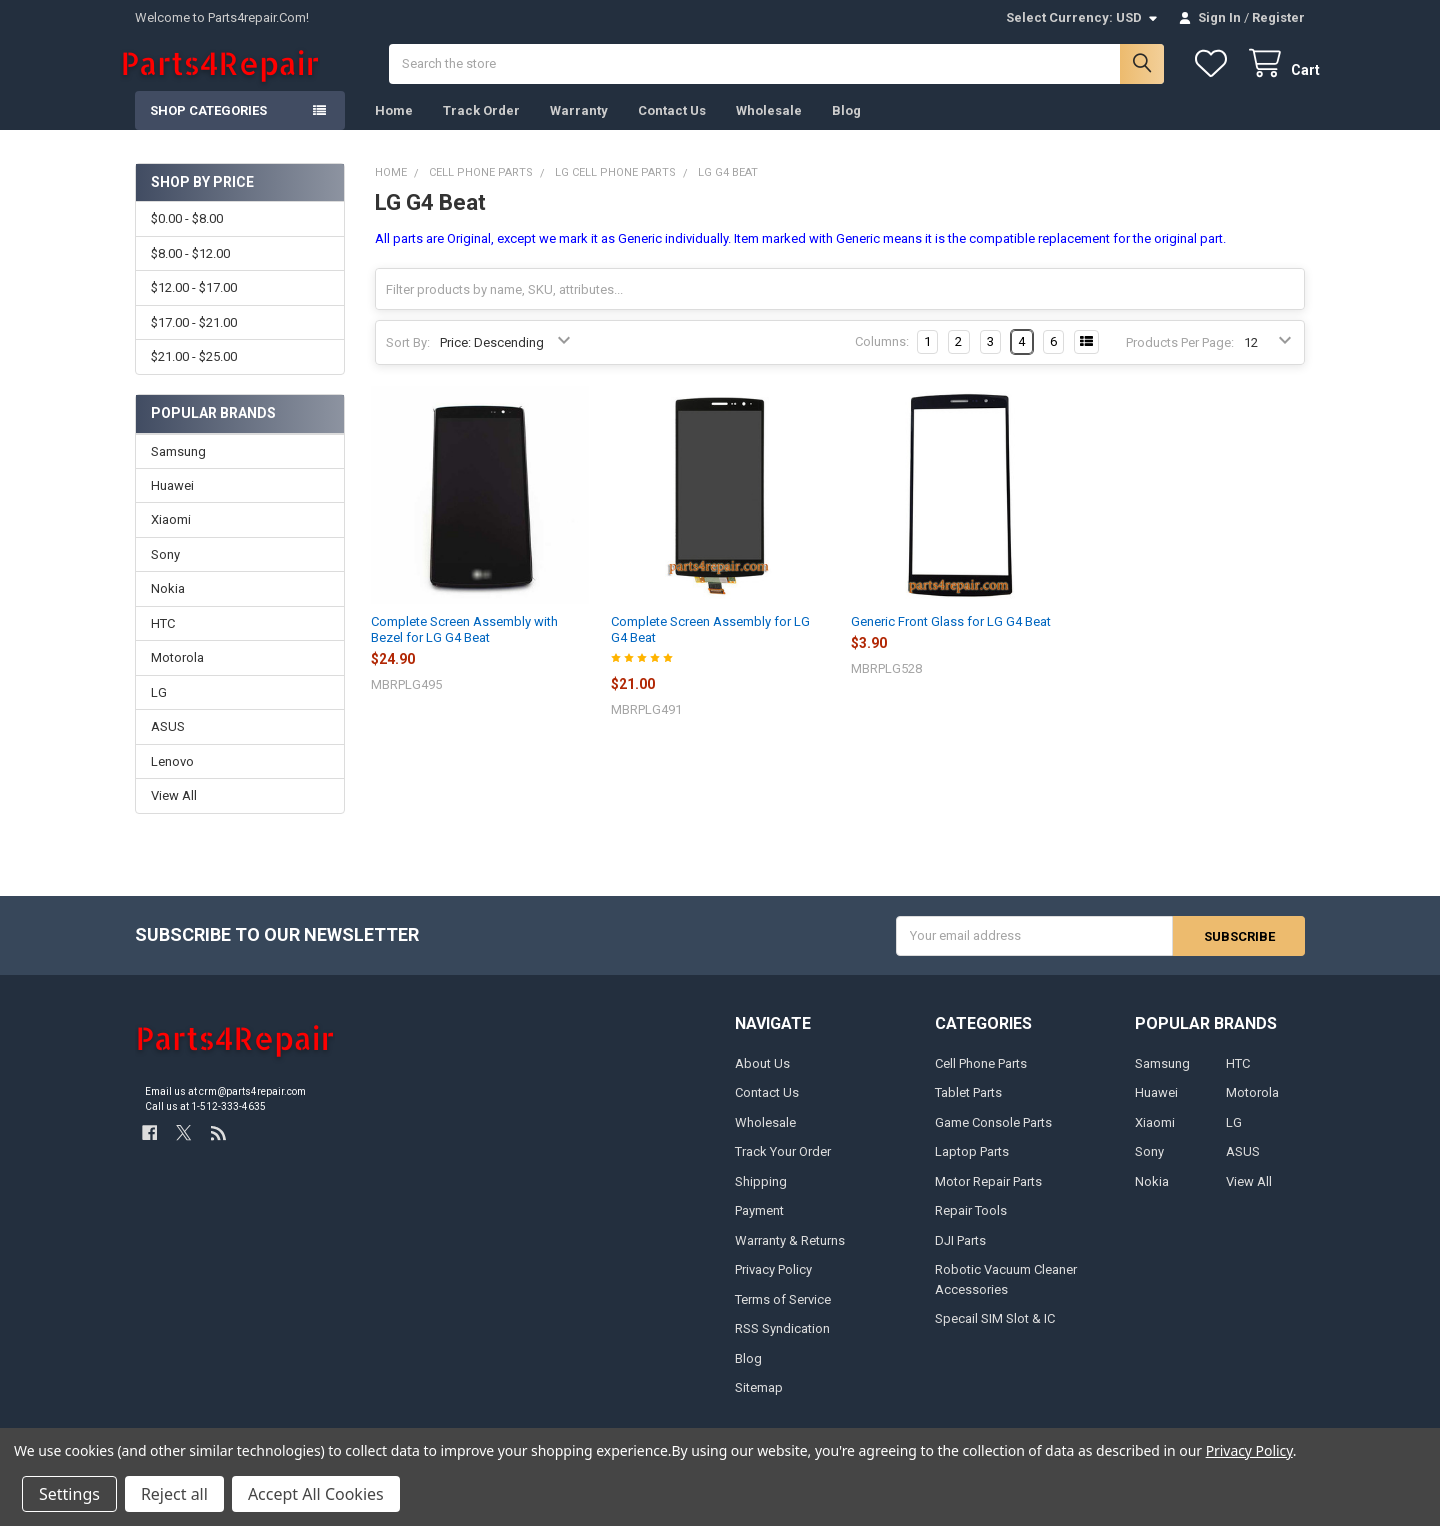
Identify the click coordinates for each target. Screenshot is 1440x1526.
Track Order (481, 125)
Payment (759, 1225)
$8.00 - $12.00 (190, 268)
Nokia (168, 604)
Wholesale (769, 125)
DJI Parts (960, 1255)
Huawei (172, 500)
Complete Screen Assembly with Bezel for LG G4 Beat (464, 644)
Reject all (174, 1494)
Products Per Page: (1180, 357)
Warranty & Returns (790, 1255)
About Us (762, 1078)
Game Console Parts (993, 1137)
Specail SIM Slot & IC (995, 1333)
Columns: (882, 357)
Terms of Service (783, 1314)
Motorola (177, 673)
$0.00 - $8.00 (187, 234)
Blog (846, 125)
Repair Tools (971, 1225)
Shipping (761, 1196)
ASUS (168, 742)
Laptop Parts (972, 1167)
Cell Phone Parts (981, 1078)
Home (394, 125)
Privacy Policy (773, 1284)
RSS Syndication (782, 1343)
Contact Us (672, 125)
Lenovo (172, 776)
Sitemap (759, 1402)
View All (174, 811)
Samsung (178, 466)
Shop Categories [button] (208, 125)
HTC (163, 638)
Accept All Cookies (316, 1494)
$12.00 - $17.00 (194, 303)
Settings (69, 1494)
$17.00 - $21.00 (194, 337)
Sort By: (408, 357)
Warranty (579, 125)
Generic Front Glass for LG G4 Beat (951, 636)
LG (159, 707)
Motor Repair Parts (988, 1196)
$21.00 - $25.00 (194, 371)
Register (1278, 17)
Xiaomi (171, 535)
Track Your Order (783, 1167)
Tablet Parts (968, 1108)
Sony (165, 569)
